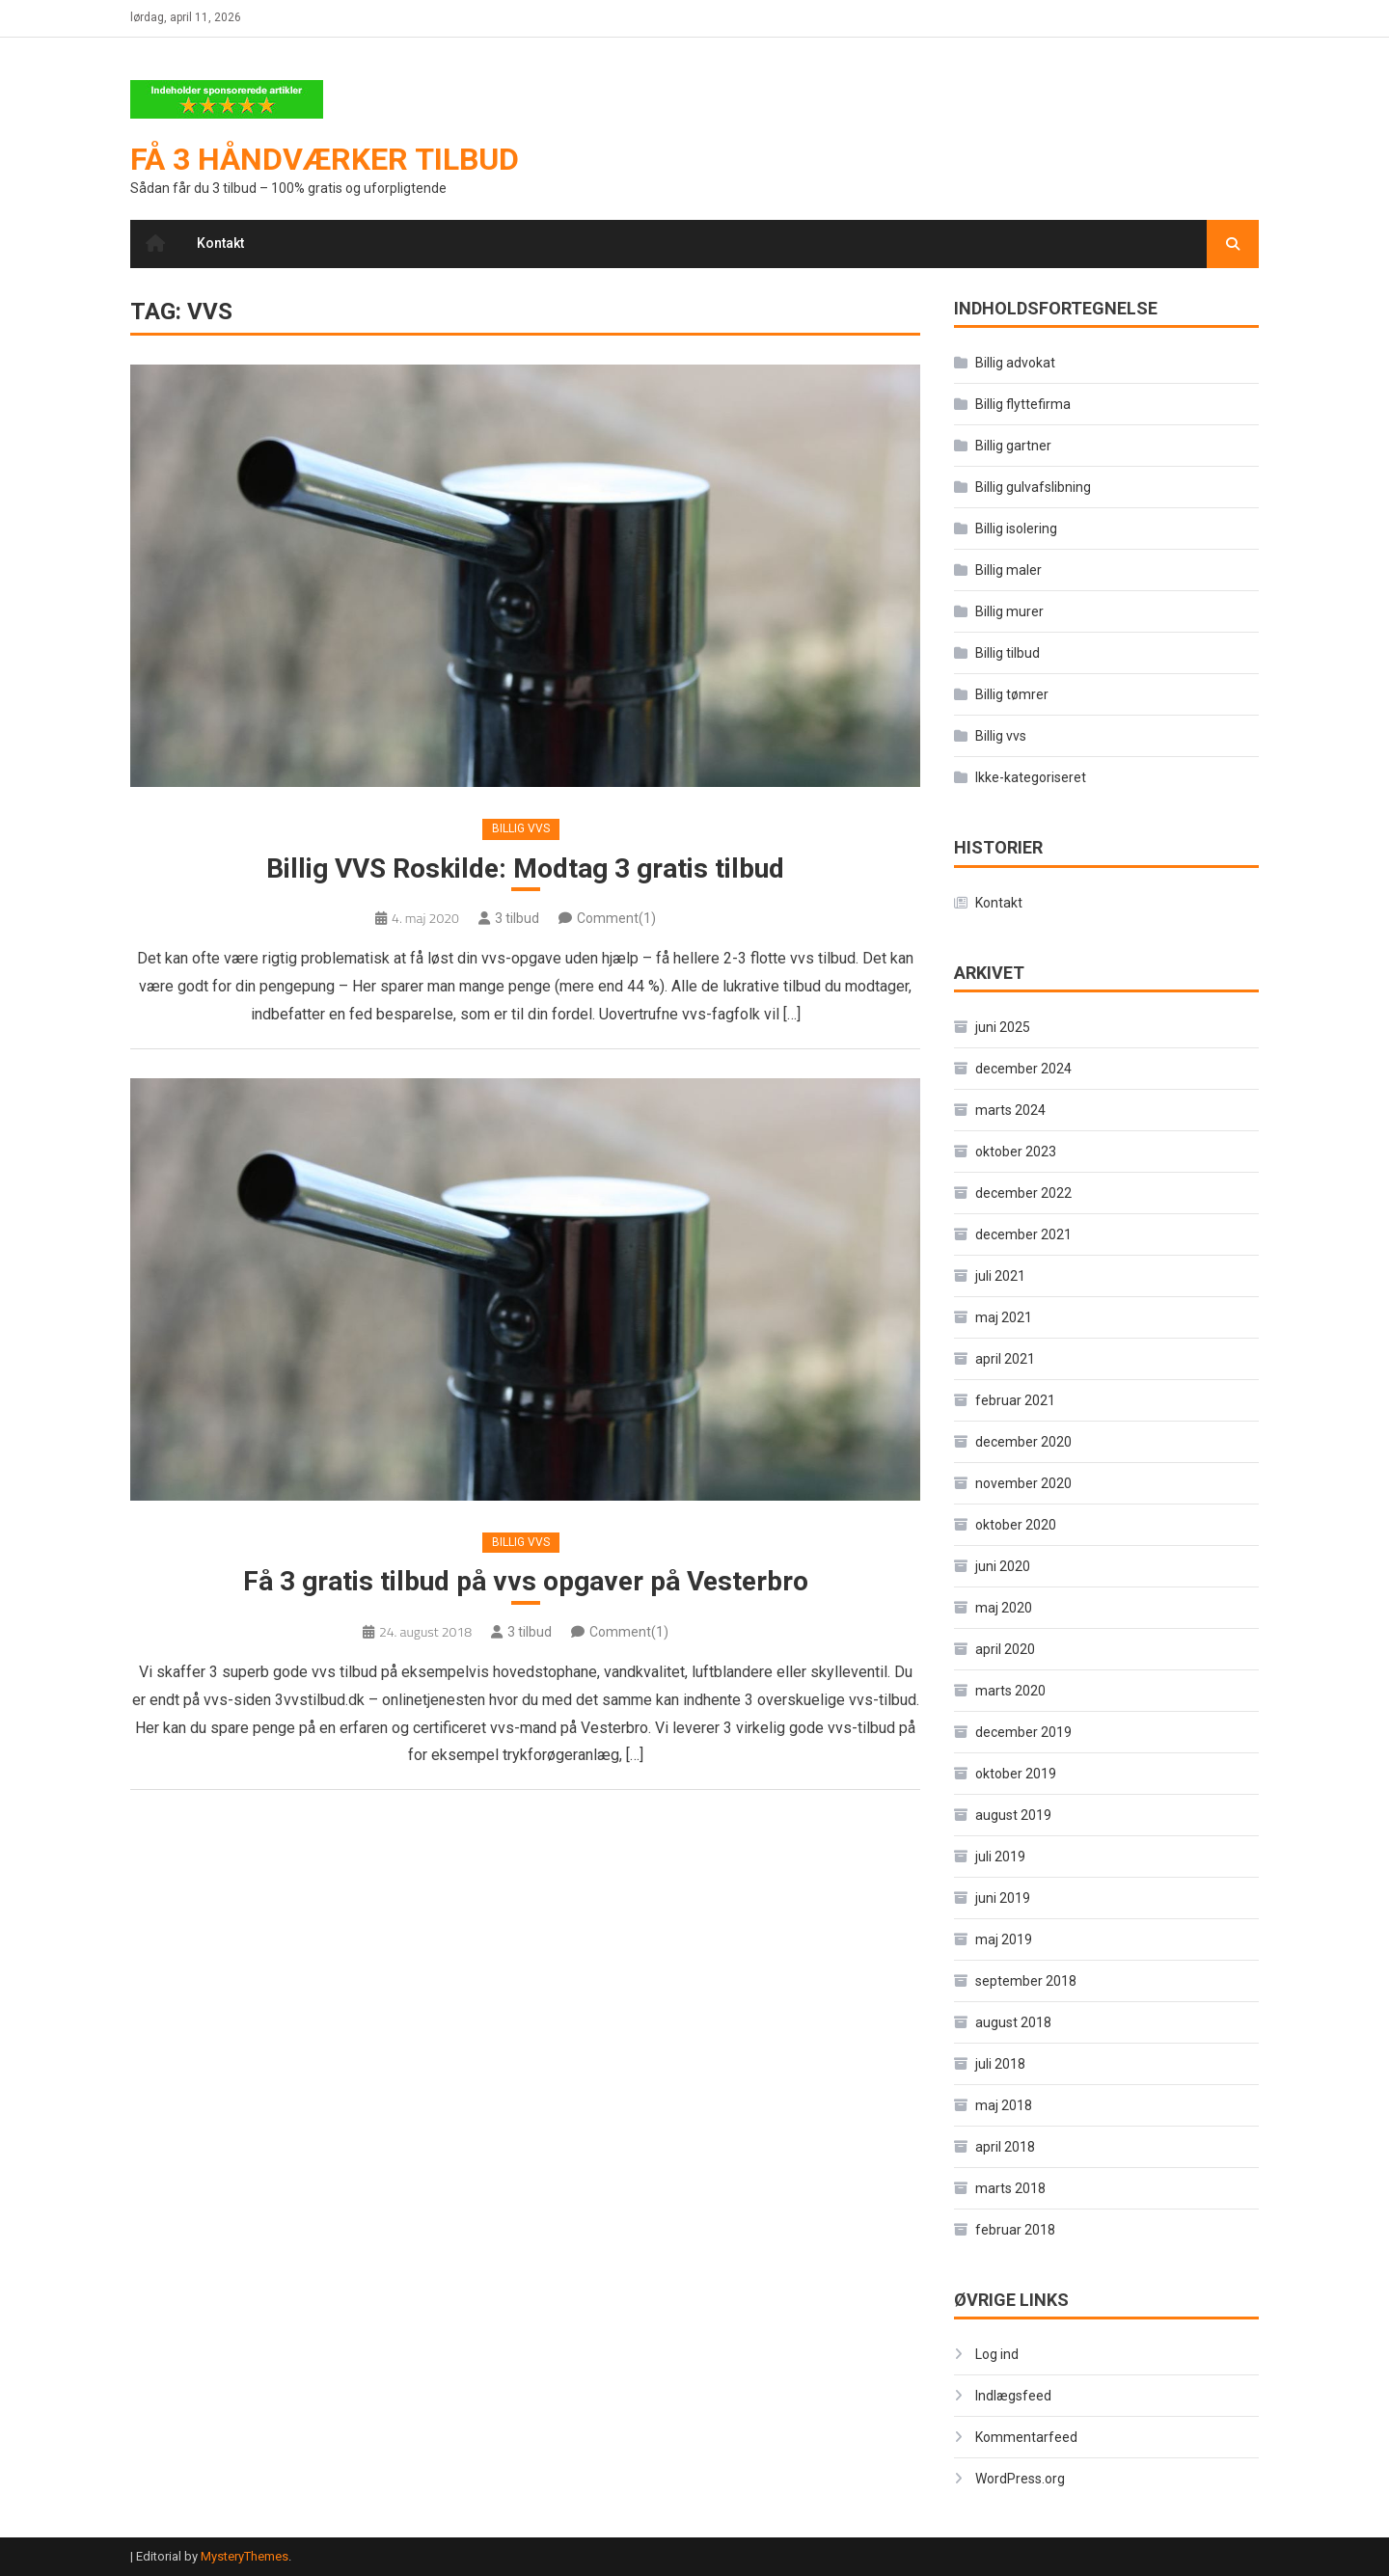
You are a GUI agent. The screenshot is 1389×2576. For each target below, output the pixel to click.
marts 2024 (1010, 1110)
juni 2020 (1002, 1566)
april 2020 (1005, 1649)
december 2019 (1023, 1732)
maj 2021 (1003, 1317)
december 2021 (1023, 1234)
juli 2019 (1000, 1856)
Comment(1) (616, 918)
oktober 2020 (1015, 1524)
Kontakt (220, 243)
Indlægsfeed (1013, 2395)
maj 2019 (1003, 1939)
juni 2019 (1002, 1898)
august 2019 (1013, 1815)
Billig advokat (1015, 362)
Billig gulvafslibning (1033, 487)
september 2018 (1025, 1981)
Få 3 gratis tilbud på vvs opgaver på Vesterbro (525, 1581)
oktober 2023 (1015, 1151)
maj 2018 (1003, 2105)
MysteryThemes (244, 2556)
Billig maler (1008, 570)
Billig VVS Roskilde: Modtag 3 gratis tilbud (525, 868)
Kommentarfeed (1026, 2437)
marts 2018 (1010, 2188)
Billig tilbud (1007, 653)
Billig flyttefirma (1023, 404)
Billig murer (1009, 611)
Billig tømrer (1012, 694)
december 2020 (1023, 1442)
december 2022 (1023, 1193)
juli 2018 (1000, 2064)
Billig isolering (1016, 528)
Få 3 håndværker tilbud (324, 159)
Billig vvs (521, 828)
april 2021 (1005, 1359)
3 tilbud (517, 918)
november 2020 (1023, 1483)
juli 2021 (1000, 1276)
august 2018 (1013, 2022)
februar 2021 (1015, 1400)
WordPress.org (1020, 2478)
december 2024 (1023, 1068)
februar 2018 (1015, 2229)
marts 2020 (1010, 1690)
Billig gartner (1013, 445)
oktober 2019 (1015, 1773)
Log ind (997, 2354)
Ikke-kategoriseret (1030, 777)
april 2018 (1005, 2147)
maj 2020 (1003, 1607)
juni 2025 (1002, 1027)
